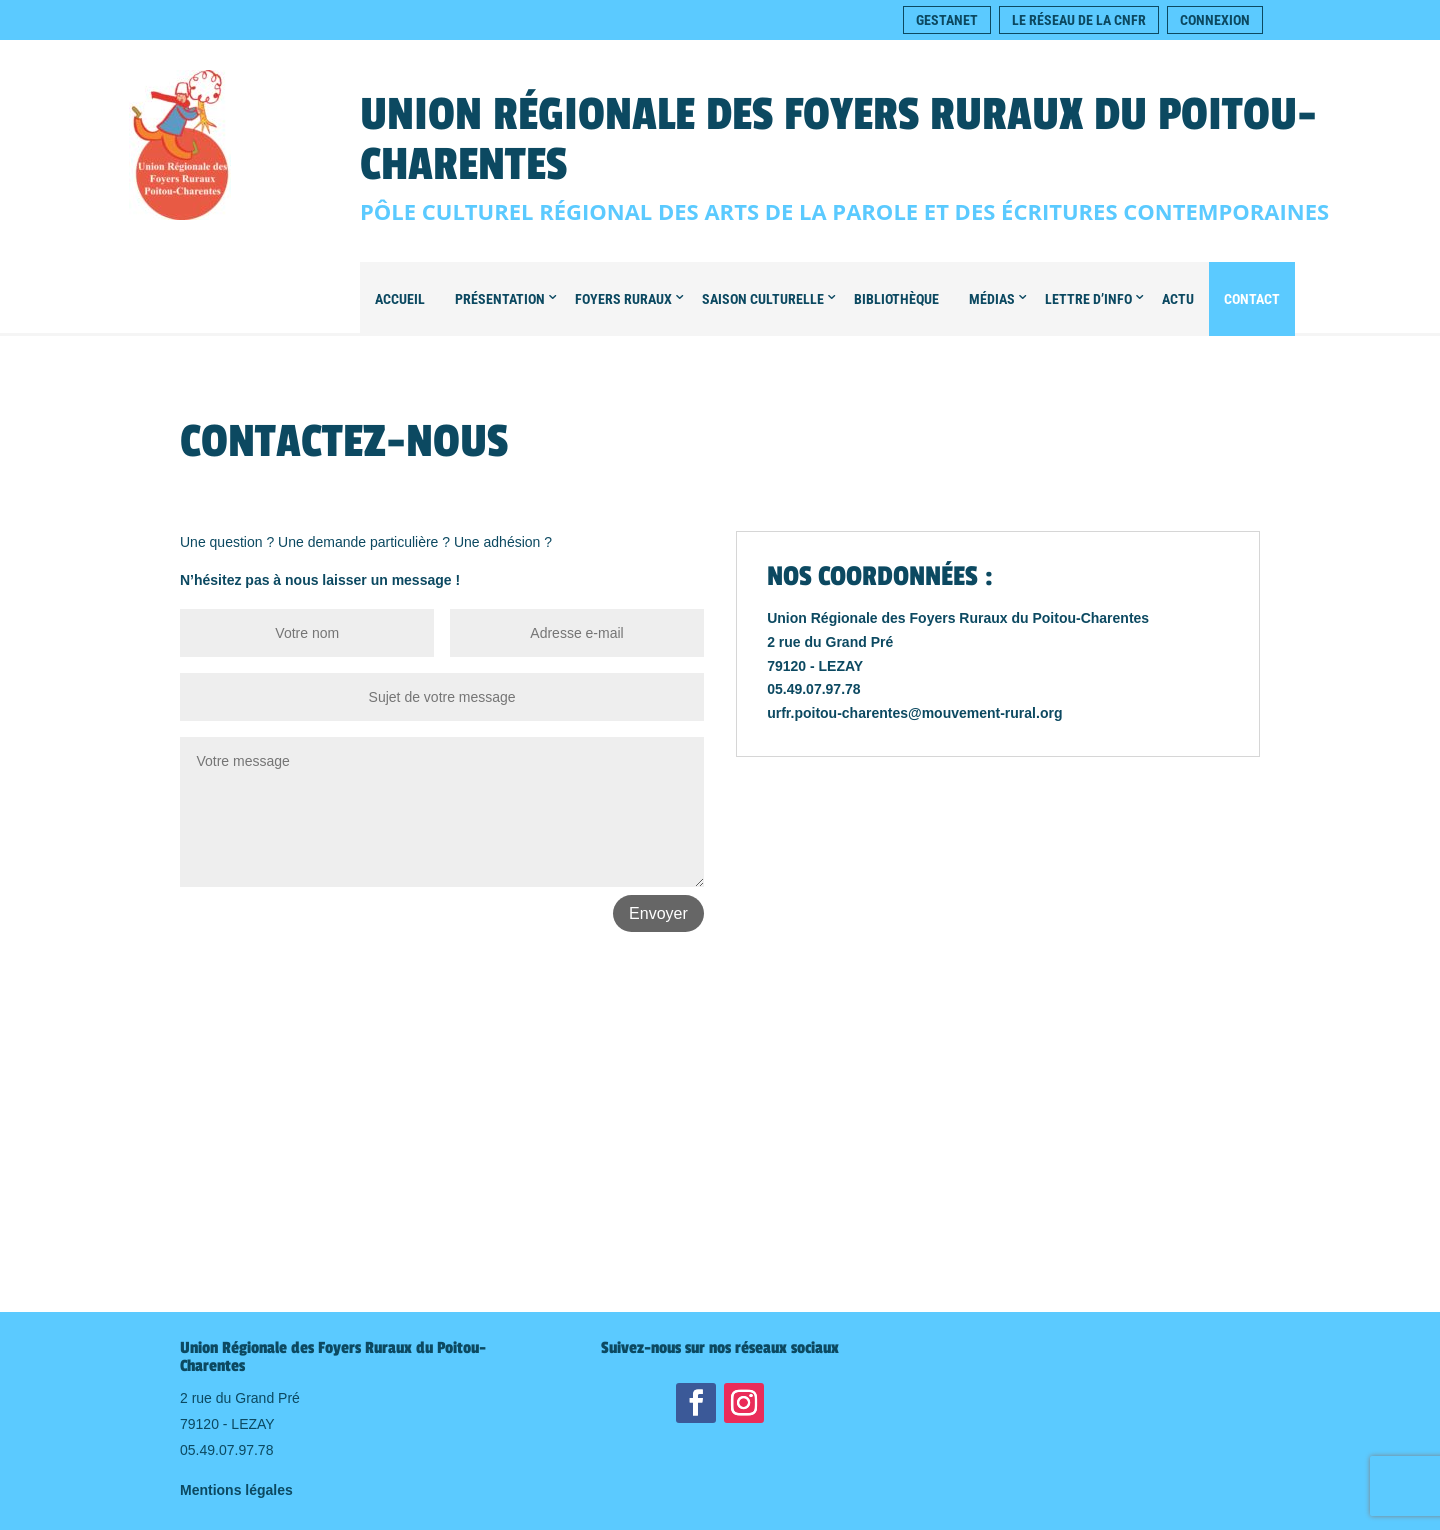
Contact (1252, 299)
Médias (992, 299)
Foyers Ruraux (623, 299)
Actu (1178, 299)
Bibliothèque (896, 299)
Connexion (1215, 20)
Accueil (400, 299)
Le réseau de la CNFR (1079, 20)
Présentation (500, 299)
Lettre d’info (1088, 299)
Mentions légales (236, 1490)
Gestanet (947, 20)
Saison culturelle (763, 299)
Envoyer (658, 913)
